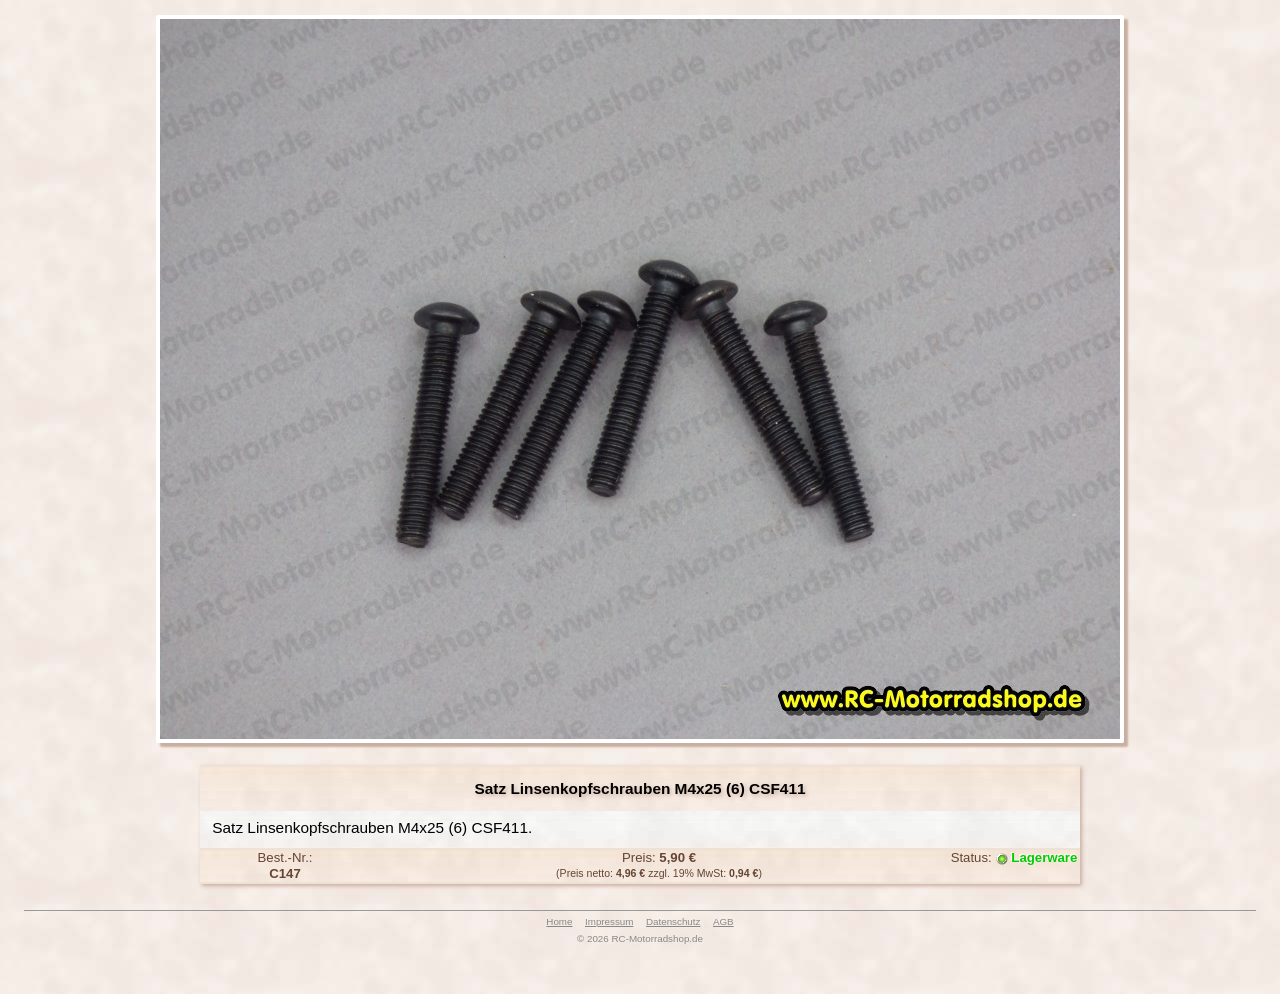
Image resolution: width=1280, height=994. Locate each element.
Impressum (609, 921)
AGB (723, 921)
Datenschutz (673, 921)
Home (559, 921)
